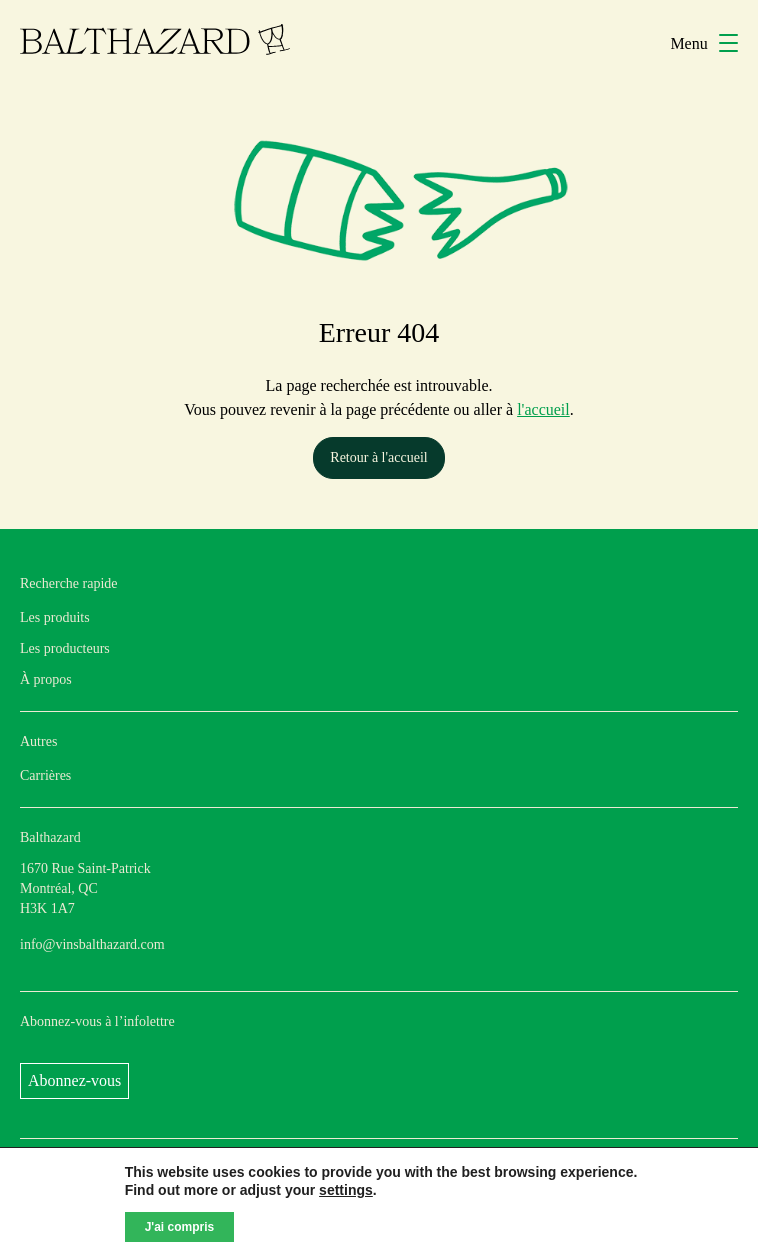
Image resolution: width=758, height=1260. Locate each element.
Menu (704, 43)
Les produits (55, 617)
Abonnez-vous (74, 1080)
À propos (46, 679)
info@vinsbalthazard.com (92, 944)
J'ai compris (180, 1227)
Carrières (45, 775)
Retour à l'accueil (378, 457)
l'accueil (543, 409)
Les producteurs (65, 648)
